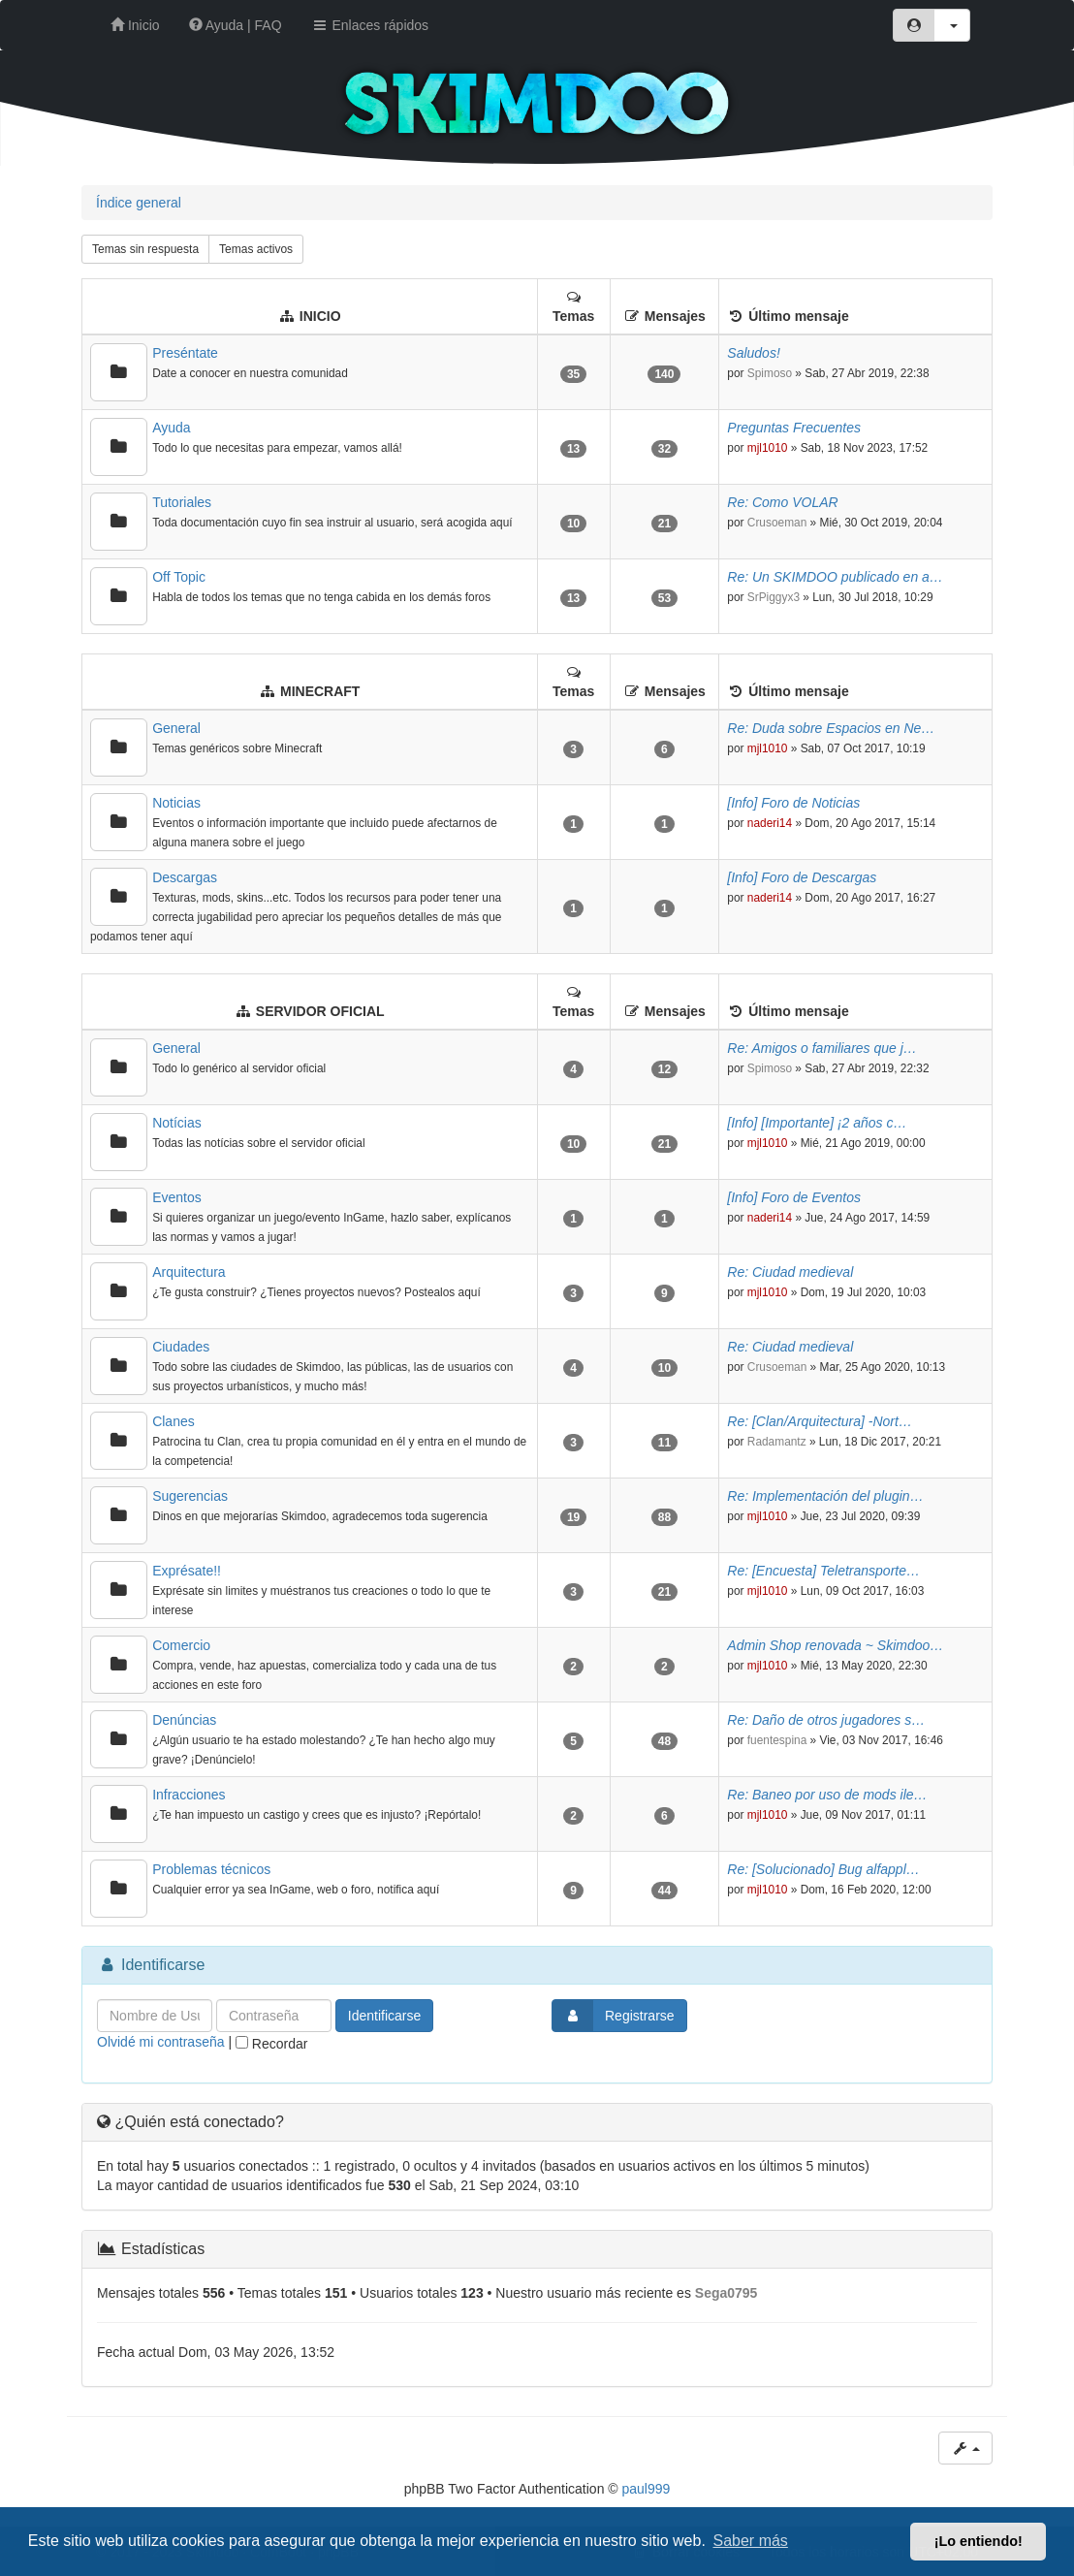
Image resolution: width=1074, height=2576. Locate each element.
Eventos (177, 1197)
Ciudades (180, 1346)
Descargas (184, 877)
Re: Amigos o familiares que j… (822, 1048)
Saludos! (753, 353)
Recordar (271, 2043)
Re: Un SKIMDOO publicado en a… (835, 577)
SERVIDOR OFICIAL (320, 1011)
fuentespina (777, 1740)
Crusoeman (776, 522)
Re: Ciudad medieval (790, 1272)
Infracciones (188, 1794)
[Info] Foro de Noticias (793, 803)
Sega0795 (726, 2293)
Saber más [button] (750, 2540)
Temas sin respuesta (145, 249)
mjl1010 (767, 448)
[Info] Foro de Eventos (794, 1197)
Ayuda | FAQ (235, 25)
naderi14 (769, 823)
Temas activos (256, 249)
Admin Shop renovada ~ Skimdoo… (835, 1645)
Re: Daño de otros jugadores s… (826, 1720)
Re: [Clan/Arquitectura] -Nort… (819, 1421)
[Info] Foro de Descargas (801, 877)
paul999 (646, 2488)
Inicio (135, 25)
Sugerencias (190, 1496)
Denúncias (184, 1720)
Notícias (177, 1122)
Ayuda (171, 427)
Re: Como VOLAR (782, 502)
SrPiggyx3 (773, 597)
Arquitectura (188, 1272)
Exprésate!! (186, 1570)
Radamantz (776, 1441)
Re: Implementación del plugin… (825, 1496)
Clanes (173, 1421)
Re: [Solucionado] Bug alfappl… (823, 1869)
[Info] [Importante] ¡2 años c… (816, 1122)
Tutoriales (181, 502)
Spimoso (769, 373)
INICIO (320, 316)
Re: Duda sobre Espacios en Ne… (830, 728)
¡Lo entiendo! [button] (978, 2541)
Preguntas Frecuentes (794, 427)
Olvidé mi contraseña (161, 2042)
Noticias (176, 803)
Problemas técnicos (211, 1869)
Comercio (181, 1645)
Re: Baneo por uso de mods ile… (827, 1794)
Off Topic (178, 577)
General (176, 728)
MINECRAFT (320, 691)
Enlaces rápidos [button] (370, 25)
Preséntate (185, 353)
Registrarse (614, 2015)
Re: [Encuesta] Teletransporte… (823, 1570)
